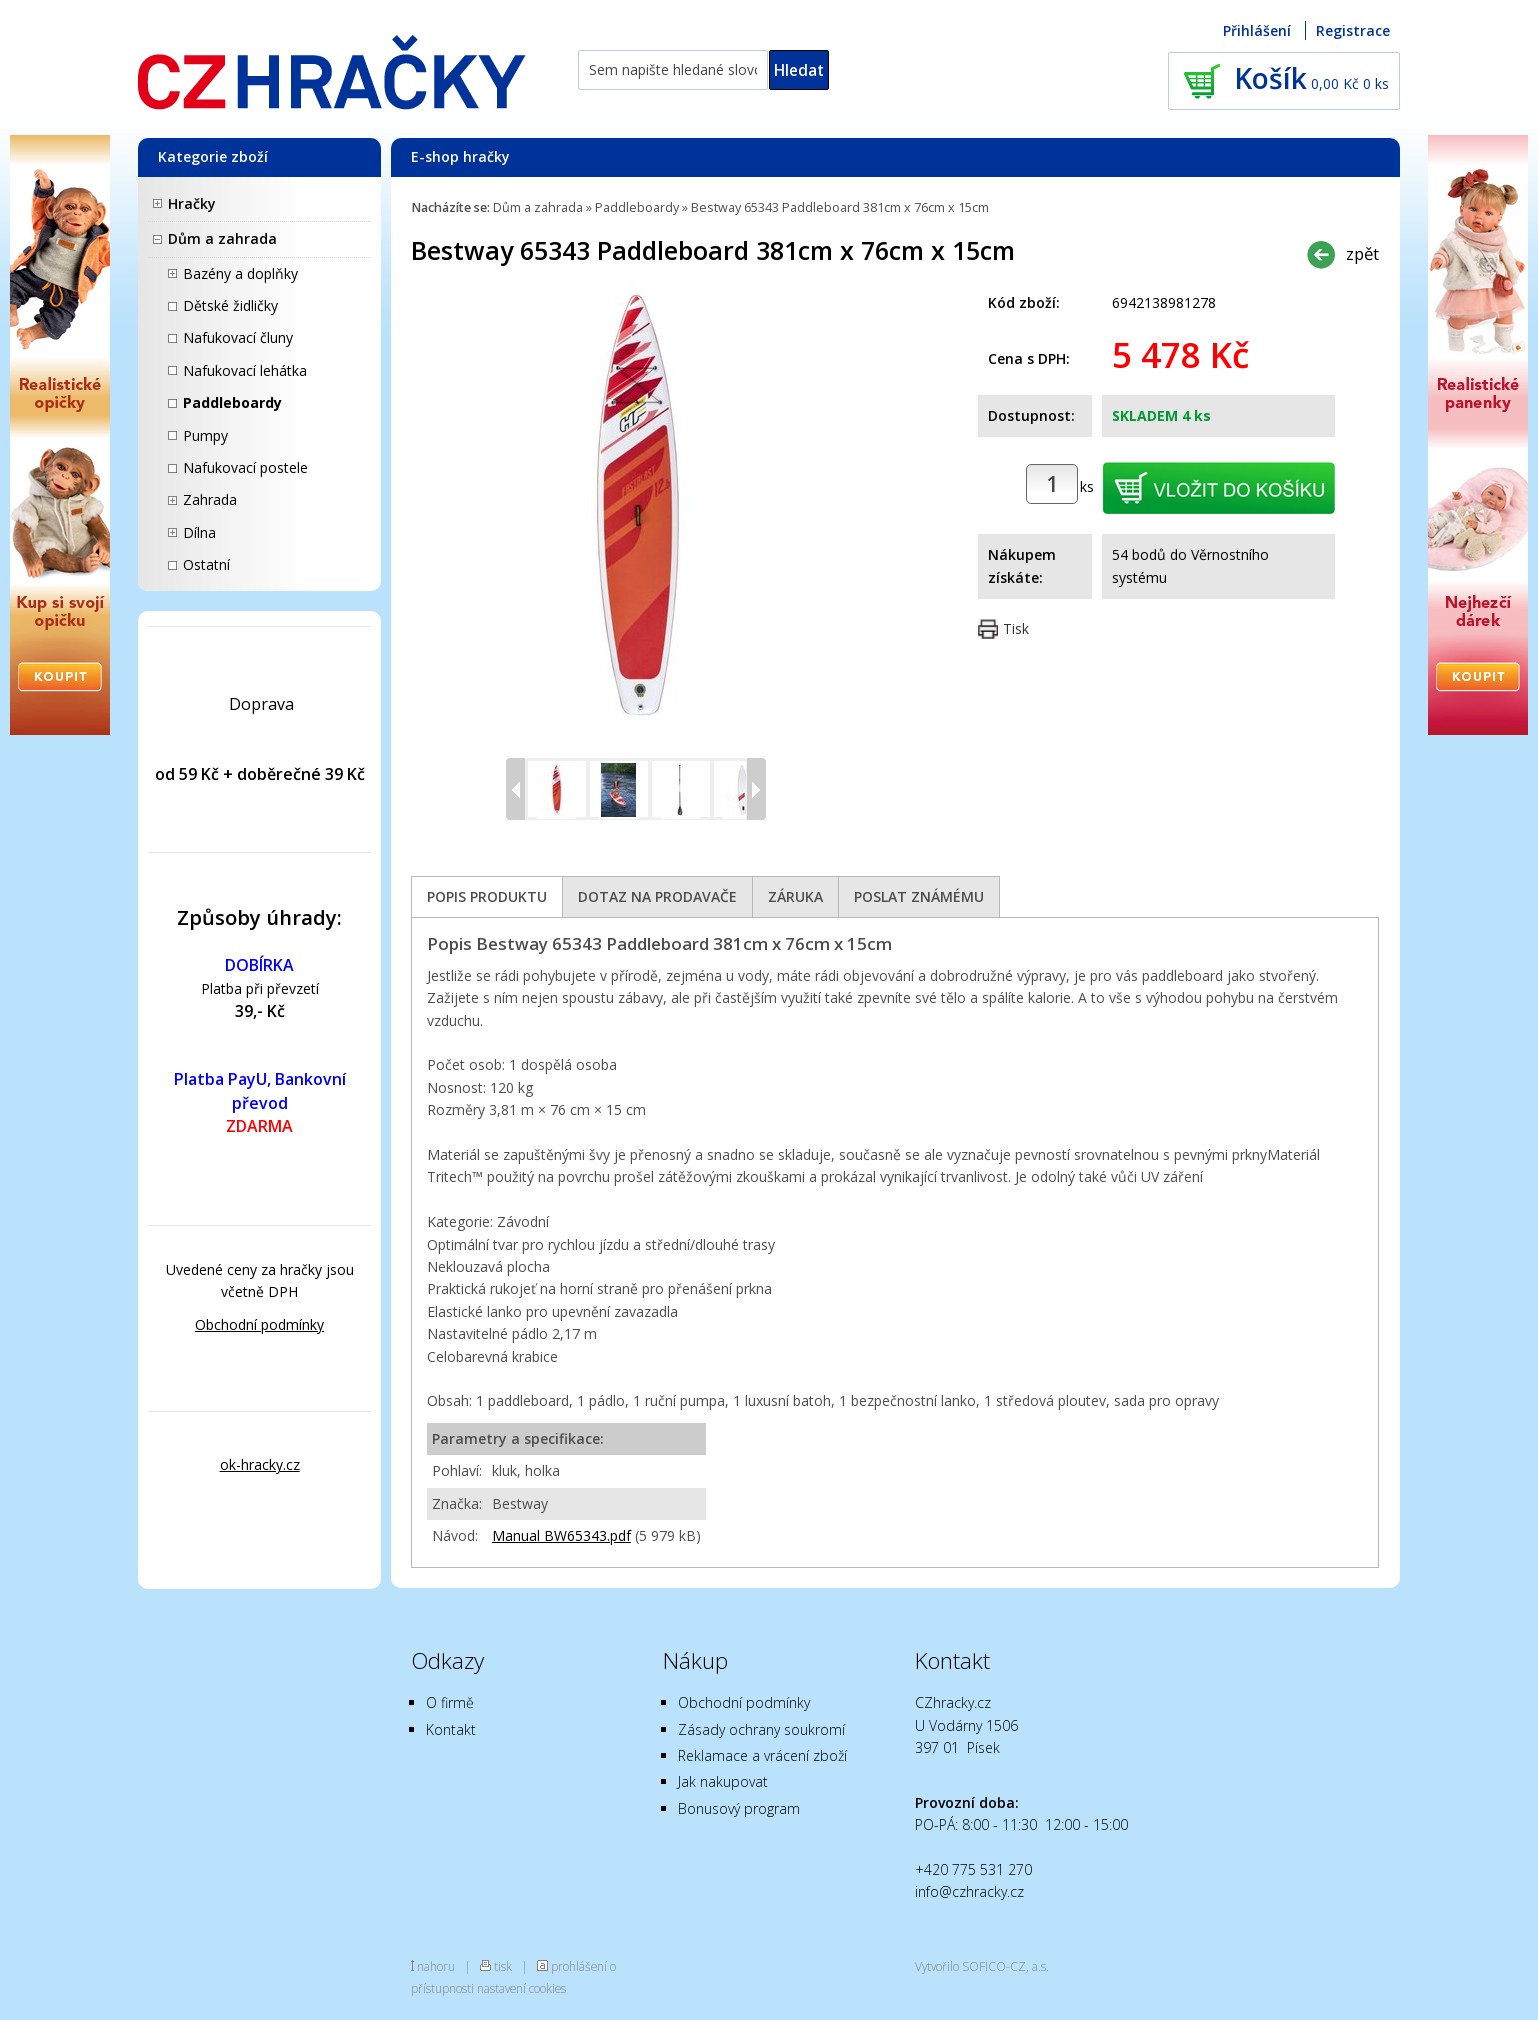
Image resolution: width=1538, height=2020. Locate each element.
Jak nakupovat (723, 1781)
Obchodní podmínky (259, 1324)
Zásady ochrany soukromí (761, 1729)
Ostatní (206, 564)
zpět (1362, 253)
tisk (503, 1966)
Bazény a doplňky (240, 273)
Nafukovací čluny (238, 337)
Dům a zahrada (222, 238)
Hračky (192, 203)
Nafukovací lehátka (245, 370)
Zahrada (210, 499)
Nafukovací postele (245, 467)
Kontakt (451, 1729)
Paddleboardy (232, 402)
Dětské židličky (230, 305)
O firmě (450, 1702)
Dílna (199, 532)
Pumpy (205, 435)
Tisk (1016, 628)
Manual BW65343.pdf (561, 1535)
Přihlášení (1257, 30)
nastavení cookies (521, 1988)
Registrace (1353, 30)
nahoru (436, 1966)
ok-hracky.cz (260, 1464)
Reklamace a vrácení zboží (762, 1755)
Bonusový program (739, 1808)
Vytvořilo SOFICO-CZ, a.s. (982, 1966)
